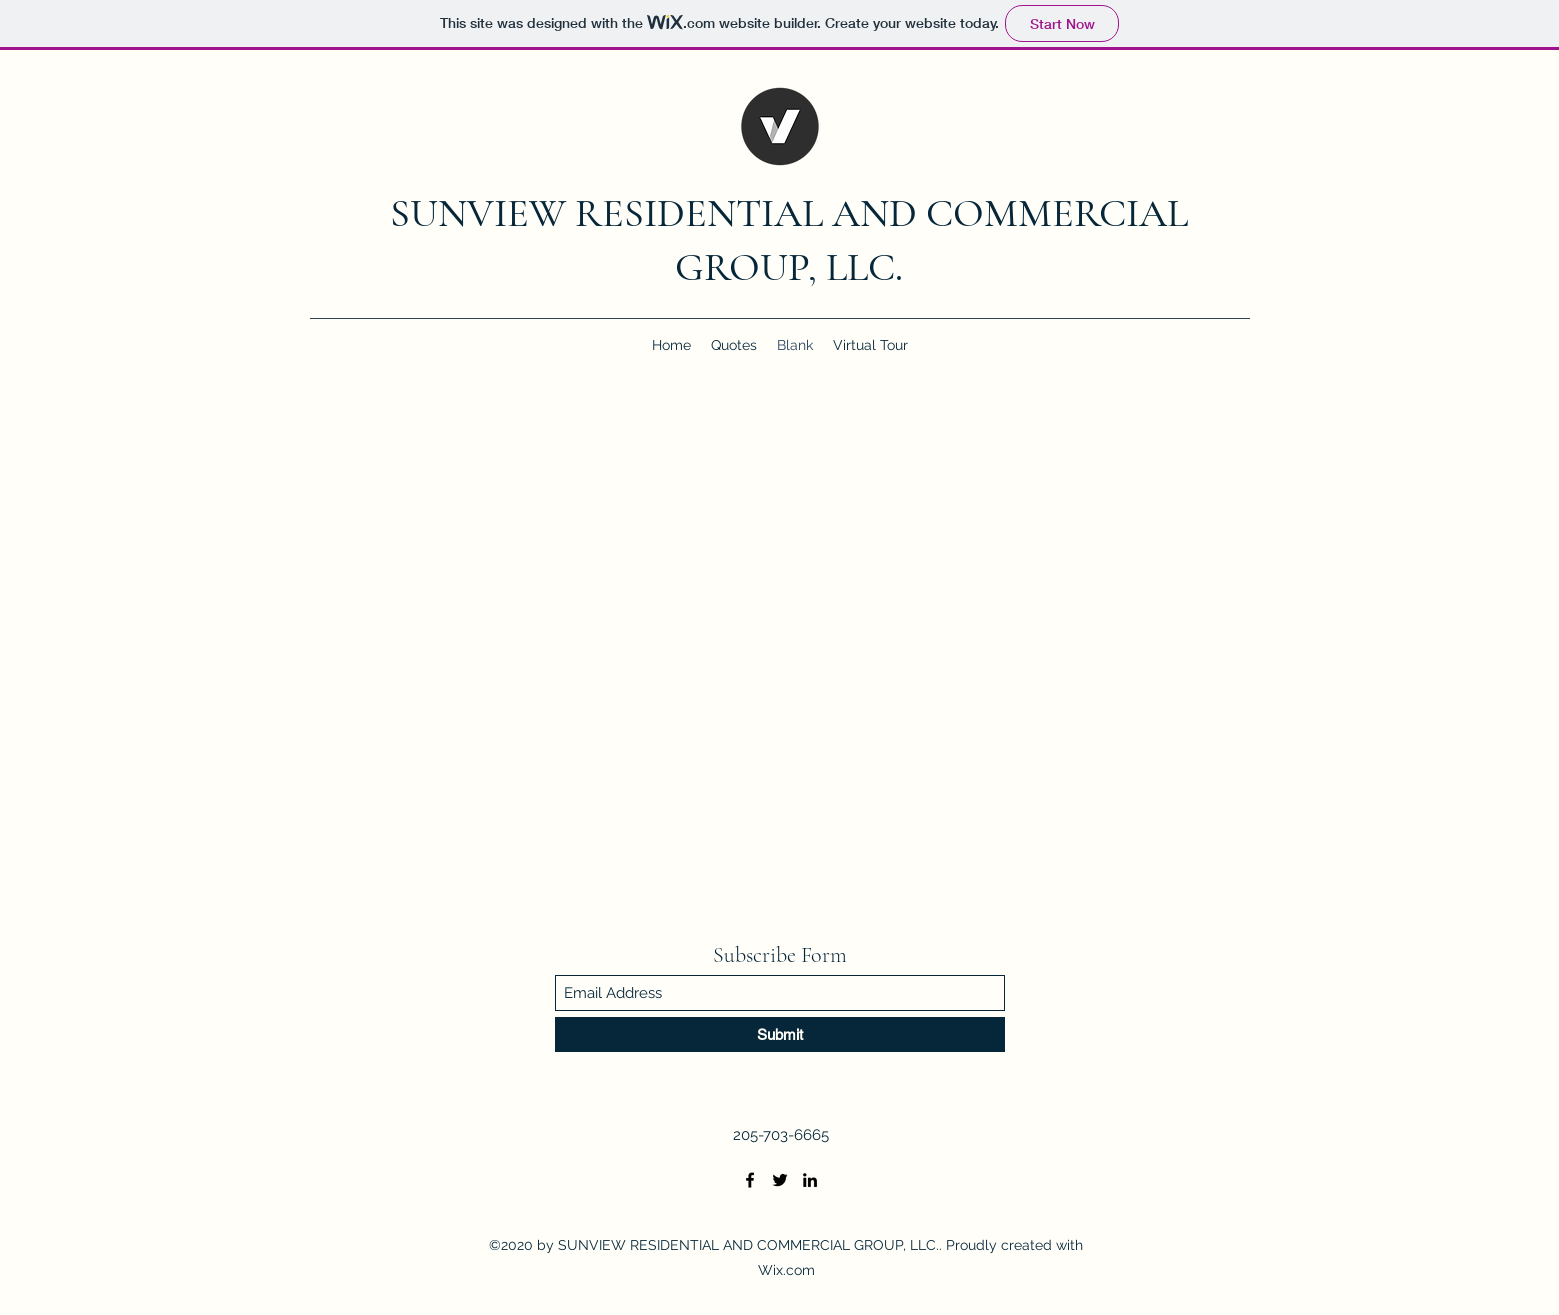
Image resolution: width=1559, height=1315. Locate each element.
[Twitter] (780, 1180)
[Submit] (780, 1034)
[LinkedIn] (810, 1180)
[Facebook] (750, 1180)
